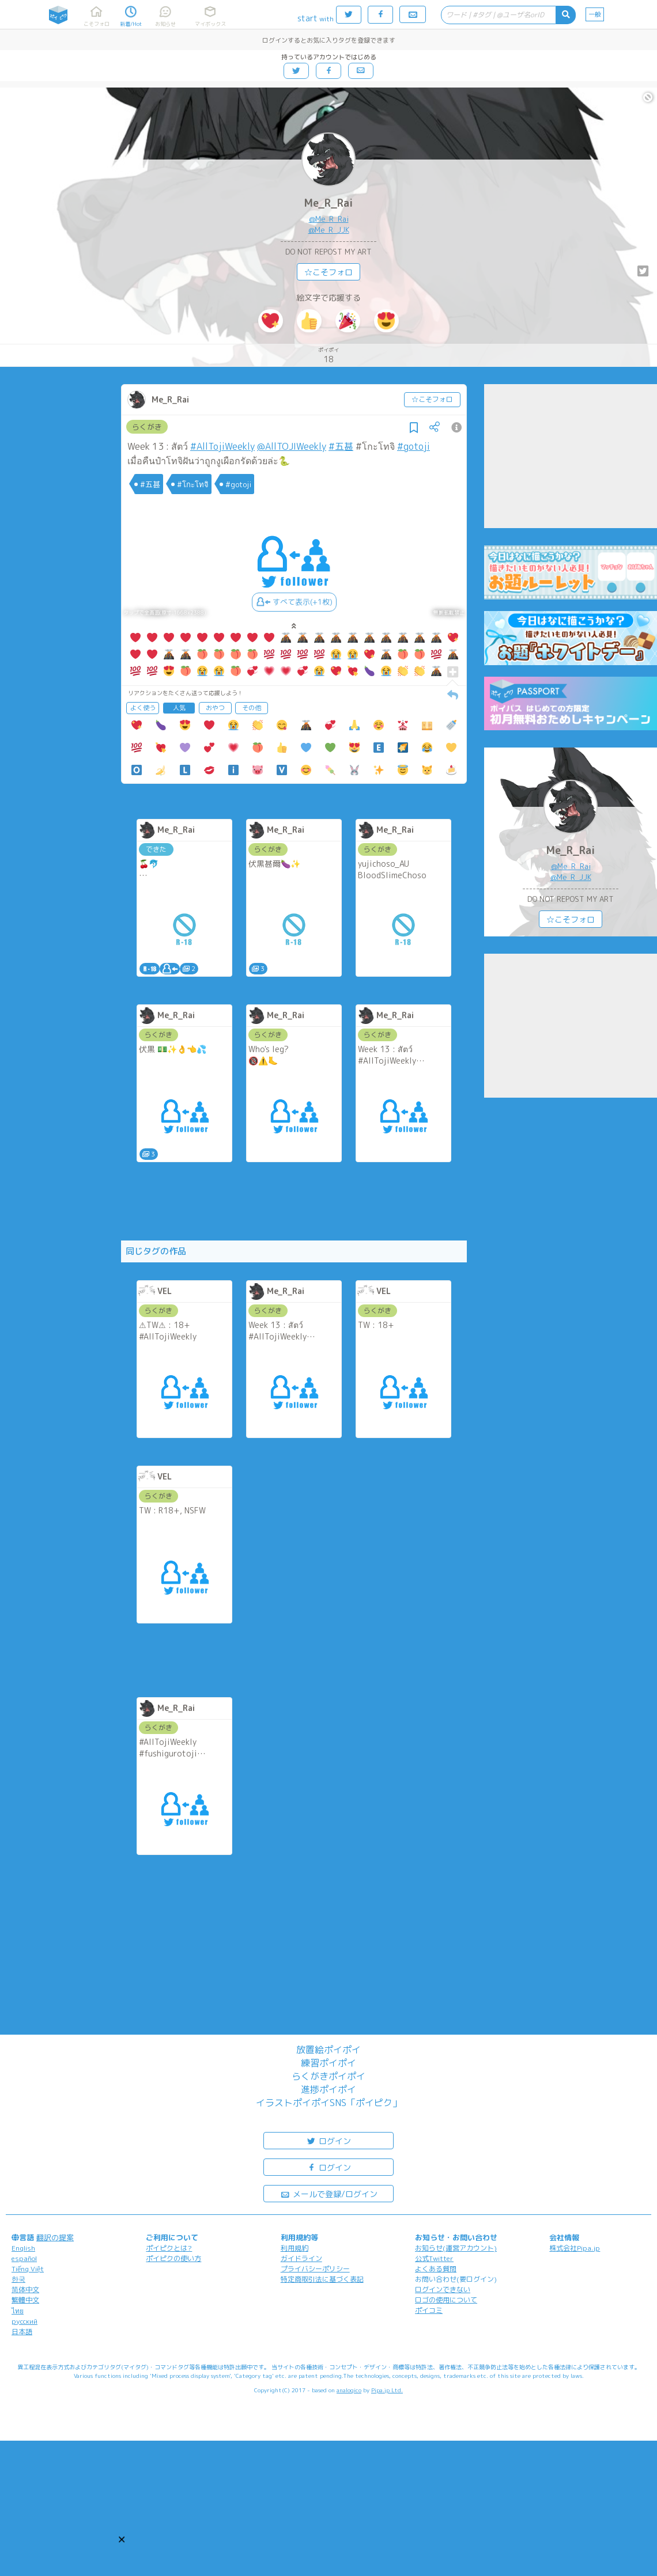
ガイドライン (301, 2258)
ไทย (18, 2311)
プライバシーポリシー (315, 2269)
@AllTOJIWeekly (291, 446)
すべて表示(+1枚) (294, 602)
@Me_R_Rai (329, 219)
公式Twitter (434, 2258)
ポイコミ (429, 2310)
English (23, 2248)
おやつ (215, 707)
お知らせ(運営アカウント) (456, 2248)
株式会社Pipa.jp (574, 2248)
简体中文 (25, 2289)
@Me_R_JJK (328, 230)
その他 (251, 707)
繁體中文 (25, 2300)
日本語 (22, 2331)
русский (24, 2321)
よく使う (143, 707)
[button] (121, 2539)
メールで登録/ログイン (328, 2193)
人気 (179, 707)
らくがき (147, 427)
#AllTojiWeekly (222, 446)
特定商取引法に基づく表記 (322, 2279)
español (24, 2258)
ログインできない (442, 2289)
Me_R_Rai (328, 203)
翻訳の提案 (55, 2237)
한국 (18, 2279)
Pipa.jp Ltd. (387, 2390)
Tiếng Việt (28, 2269)
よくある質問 (435, 2269)
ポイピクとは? (169, 2248)
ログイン (328, 2140)
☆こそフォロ (328, 272)
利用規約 (294, 2248)
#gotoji (413, 446)
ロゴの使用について (446, 2300)
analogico (349, 2390)
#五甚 (340, 446)
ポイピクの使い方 (173, 2258)
